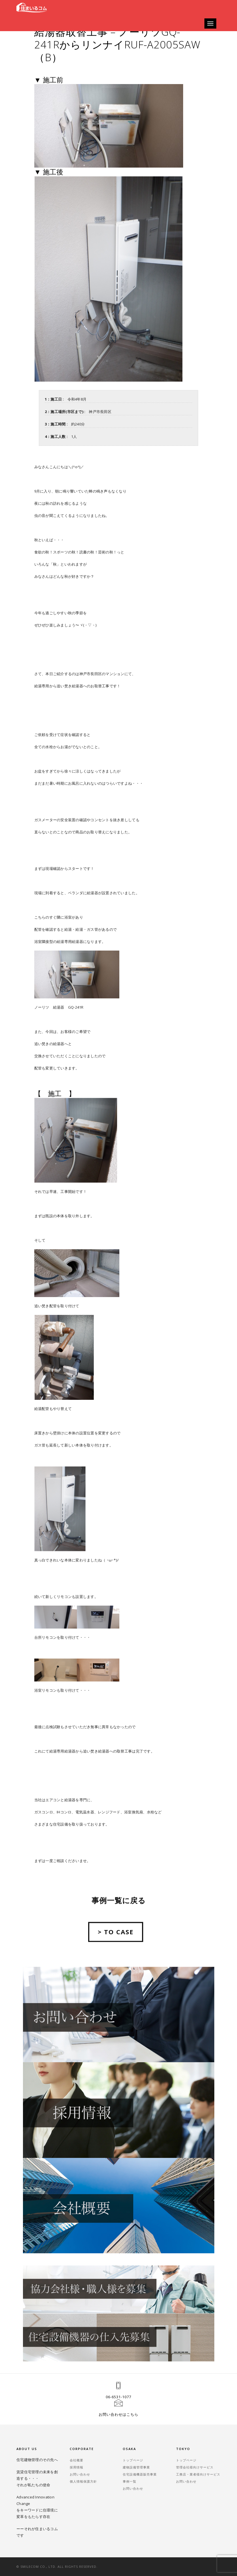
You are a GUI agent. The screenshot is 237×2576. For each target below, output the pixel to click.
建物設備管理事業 (136, 2467)
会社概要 (76, 2460)
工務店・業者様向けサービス (198, 2474)
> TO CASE (116, 1946)
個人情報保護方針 (83, 2481)
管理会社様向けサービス (194, 2467)
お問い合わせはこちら (118, 2414)
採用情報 (76, 2467)
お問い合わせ (80, 2474)
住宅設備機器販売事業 (140, 2474)
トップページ (133, 2460)
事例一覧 (129, 2481)
